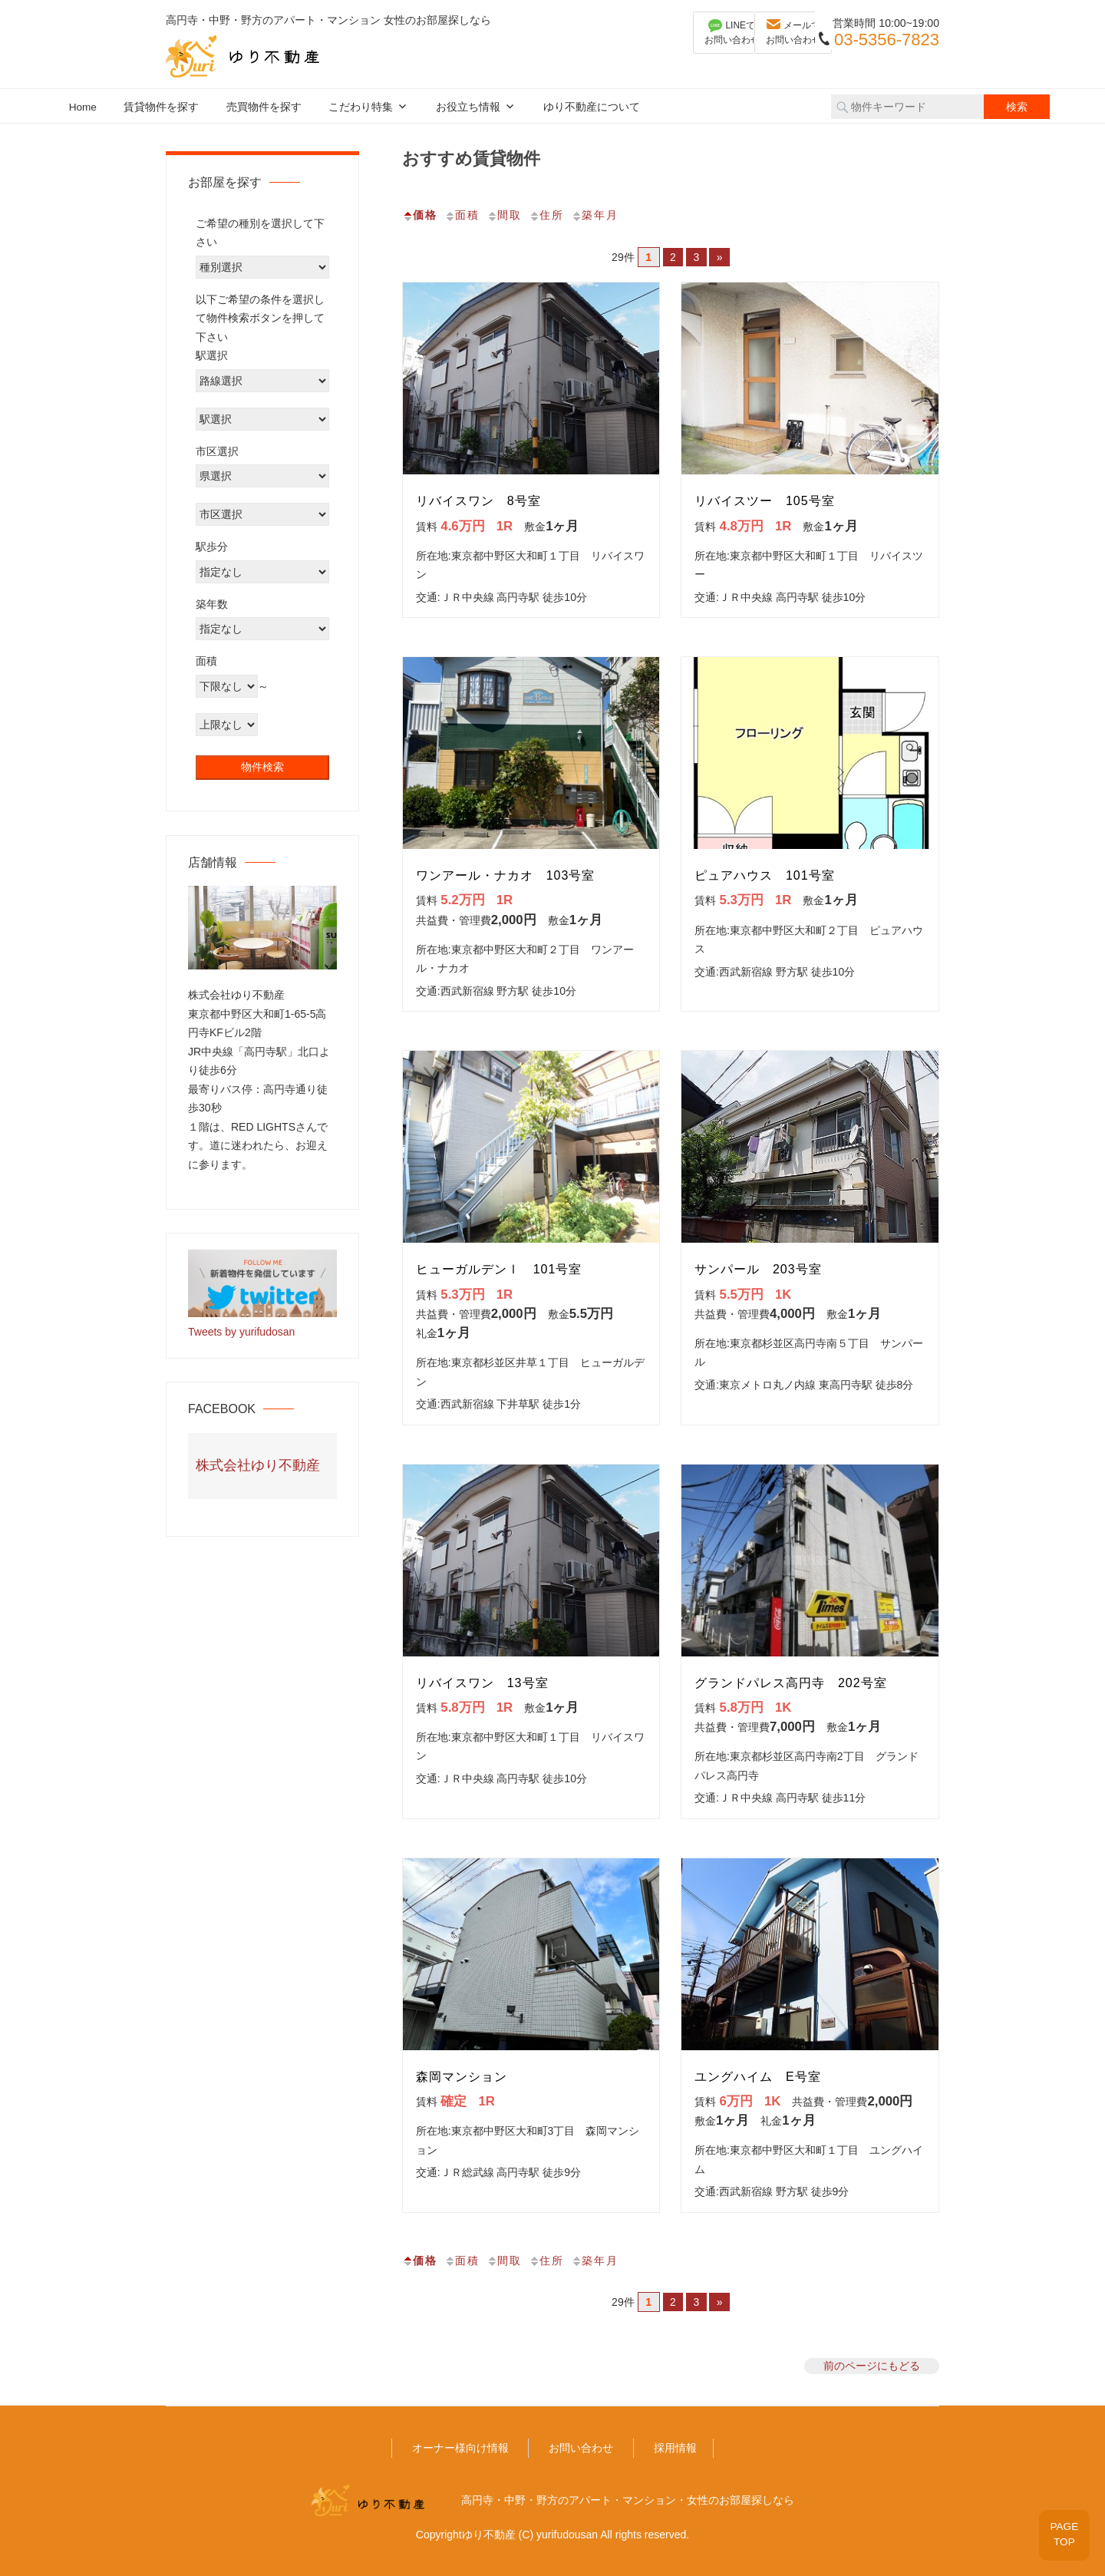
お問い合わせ (581, 2448)
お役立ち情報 (468, 107)
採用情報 (675, 2448)
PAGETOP (1060, 2529)
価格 (419, 215)
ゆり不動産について (591, 107)
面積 (462, 215)
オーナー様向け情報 (460, 2448)
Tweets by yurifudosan (241, 1332)
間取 (504, 215)
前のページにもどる (871, 2366)
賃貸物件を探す (161, 107)
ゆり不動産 (489, 2534)
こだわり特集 (360, 107)
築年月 (594, 215)
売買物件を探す (264, 107)
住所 (546, 215)
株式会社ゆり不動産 (258, 1465)
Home (83, 107)
